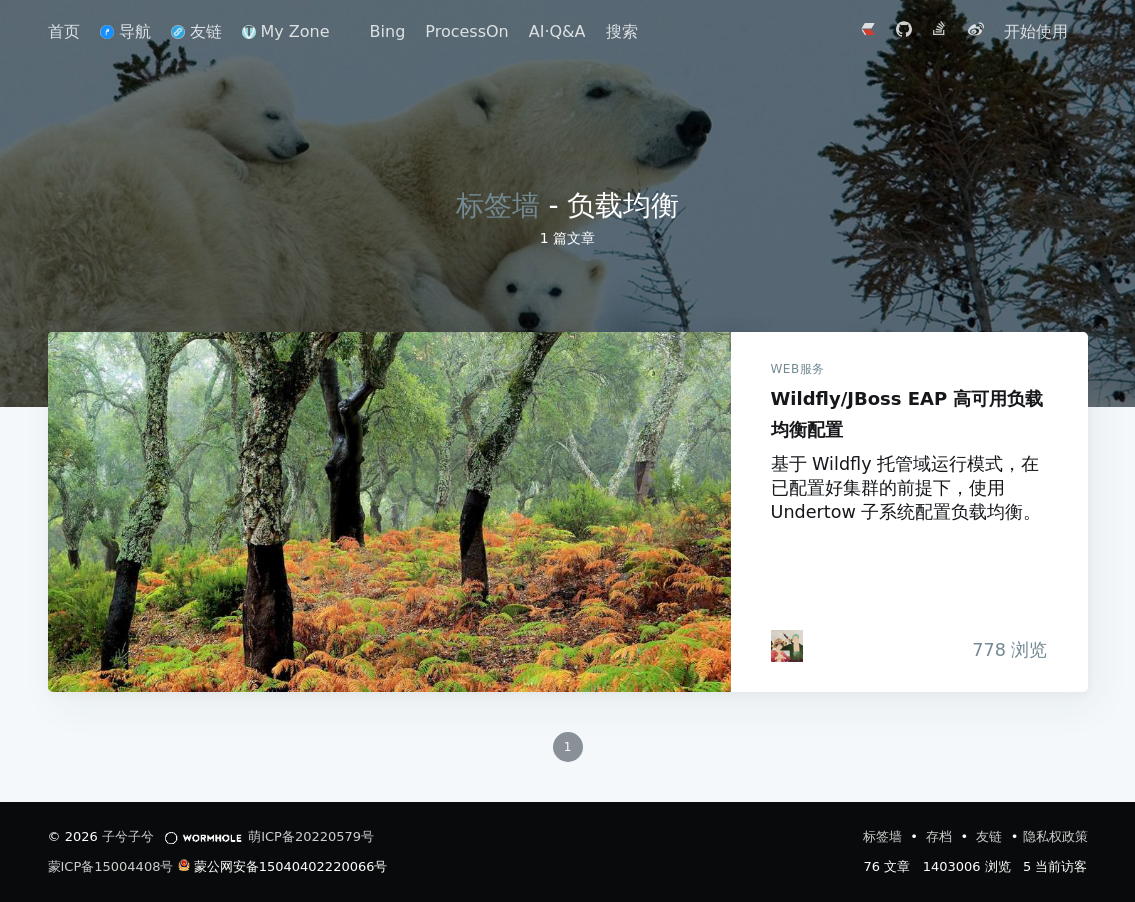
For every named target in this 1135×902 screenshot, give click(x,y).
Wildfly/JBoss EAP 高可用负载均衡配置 (389, 512)
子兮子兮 (128, 836)
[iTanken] (787, 646)
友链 (196, 31)
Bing (388, 31)
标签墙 (498, 205)
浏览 (999, 650)
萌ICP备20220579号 (311, 836)
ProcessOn (466, 31)
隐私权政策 (1055, 836)
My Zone (286, 31)
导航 (125, 31)
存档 (941, 836)
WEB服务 (798, 369)
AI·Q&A (557, 31)
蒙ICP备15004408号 (111, 866)
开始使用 (1036, 31)
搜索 (622, 31)
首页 (64, 31)
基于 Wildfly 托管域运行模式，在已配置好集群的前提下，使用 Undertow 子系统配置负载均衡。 (906, 488)
